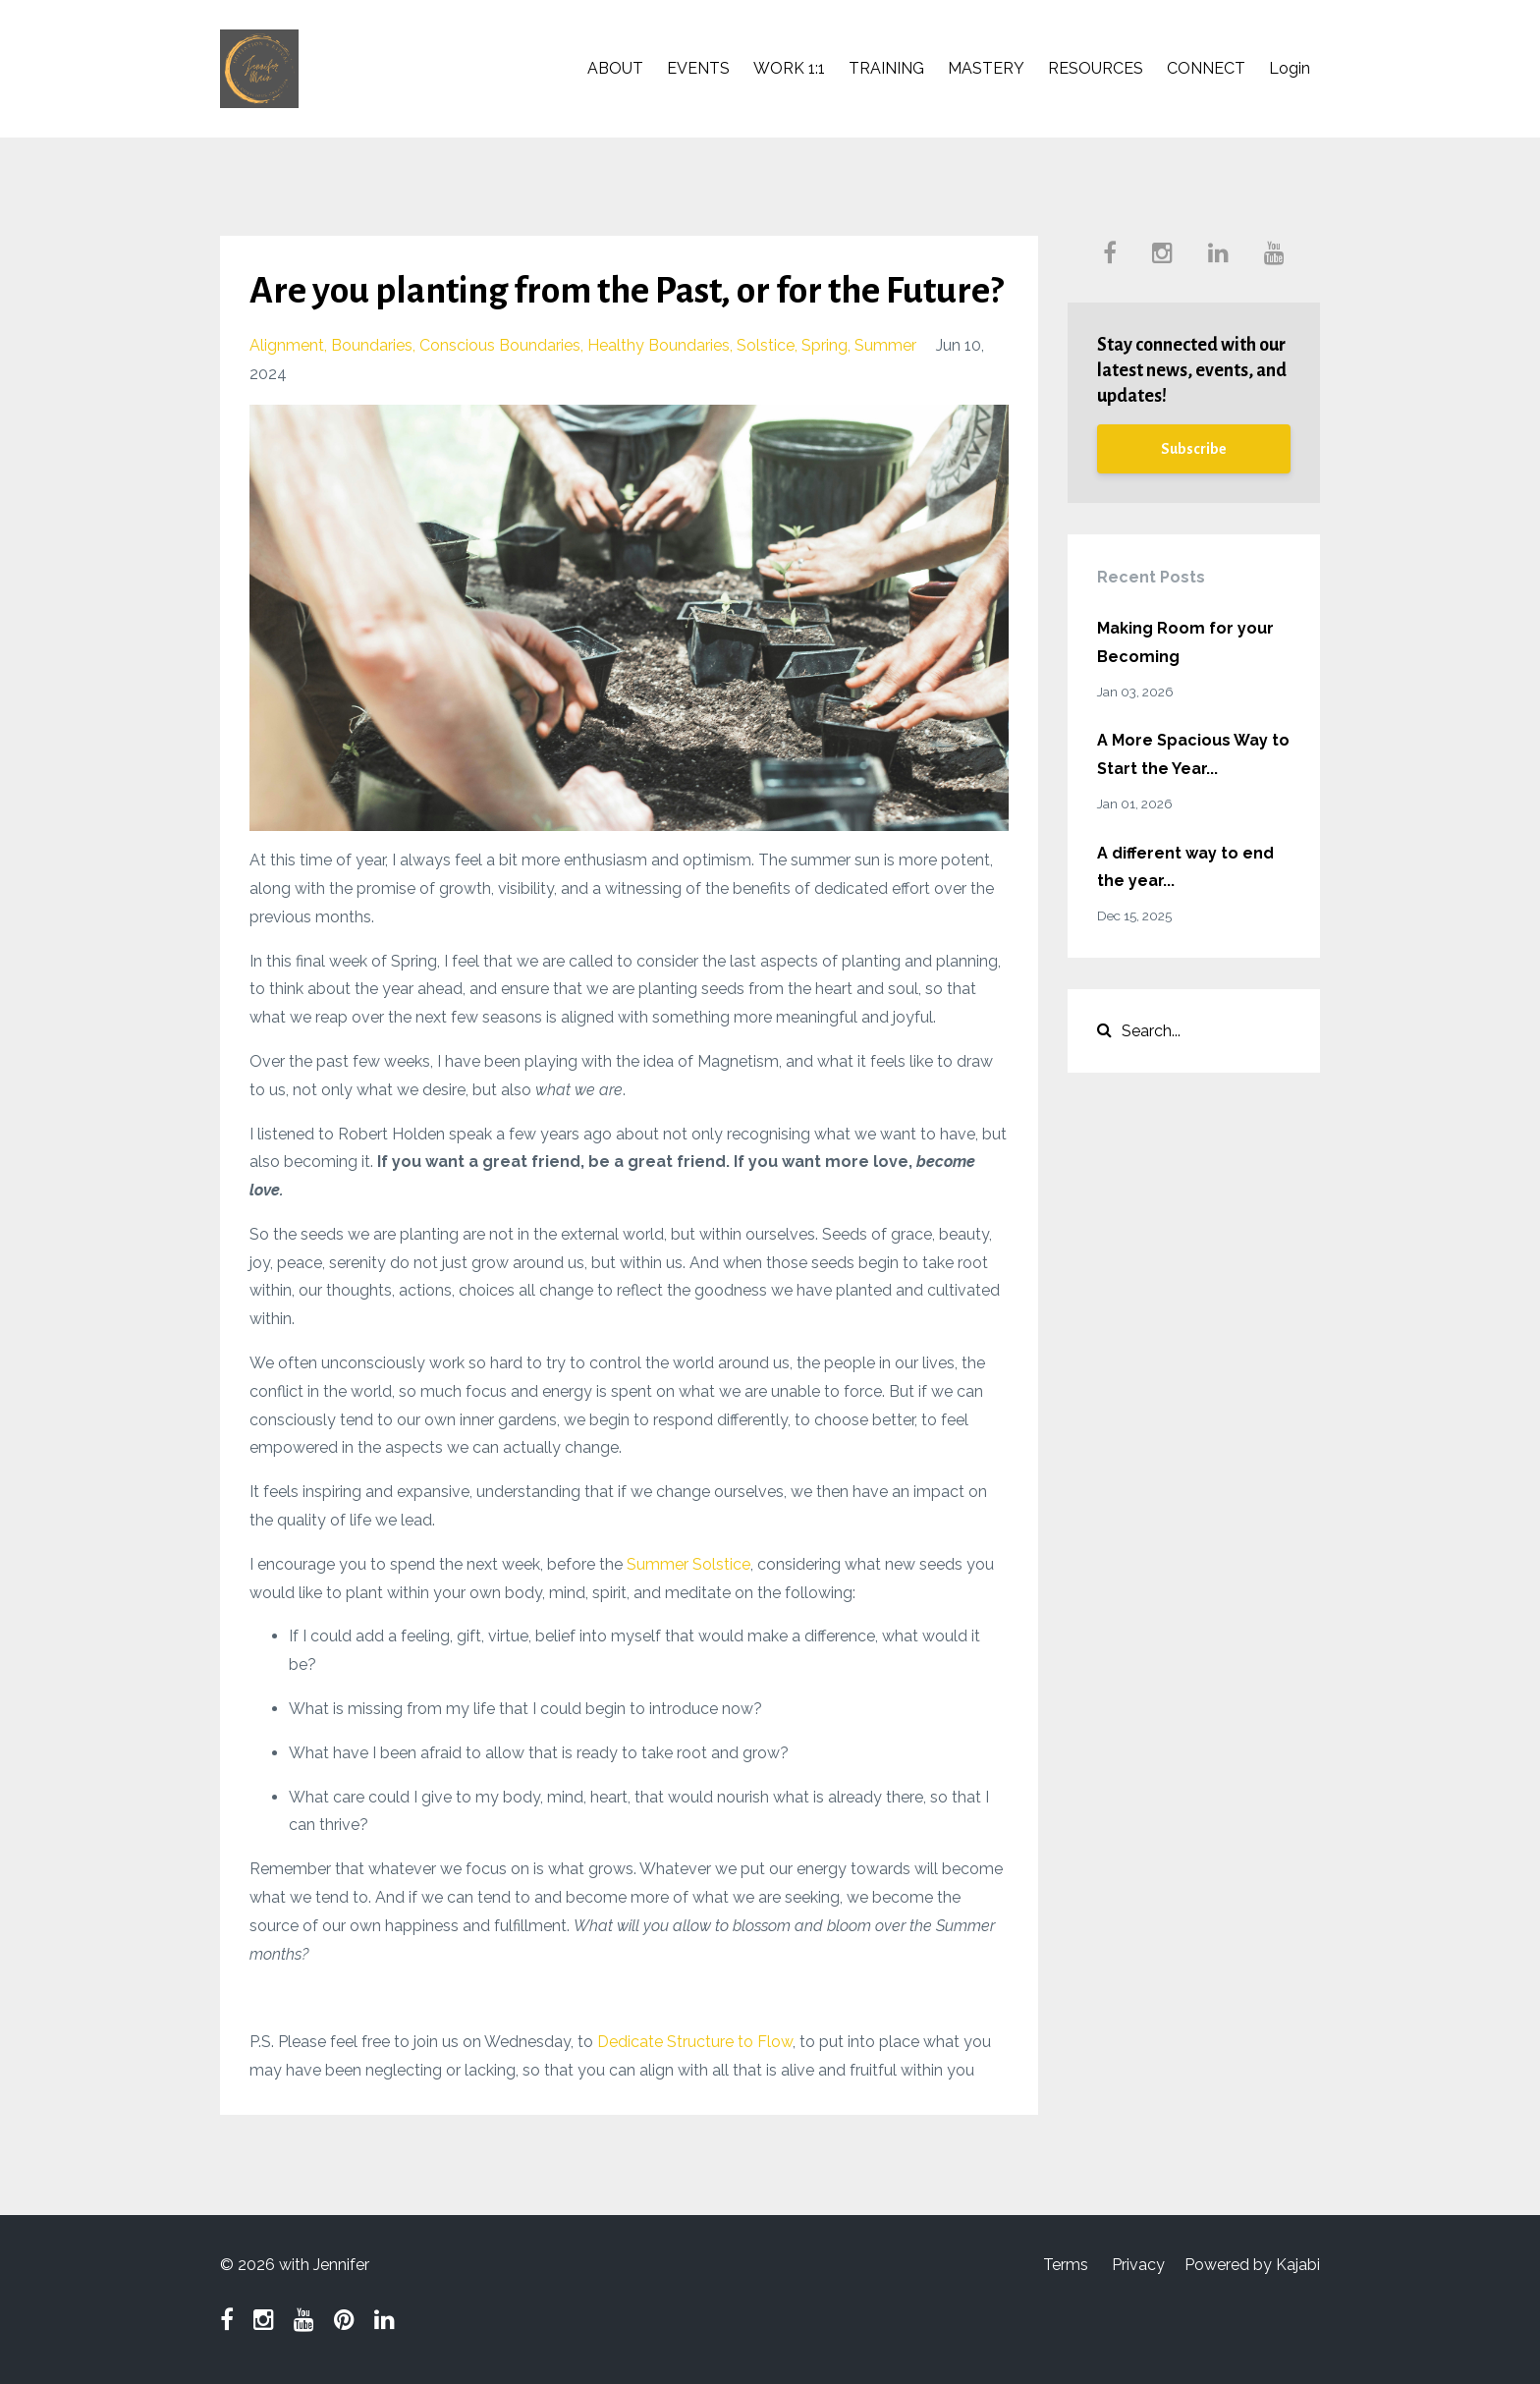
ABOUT (615, 68)
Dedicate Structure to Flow (695, 2041)
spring (824, 345)
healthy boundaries (658, 345)
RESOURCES (1095, 68)
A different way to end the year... (1185, 867)
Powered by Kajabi (1252, 2264)
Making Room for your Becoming (1185, 642)
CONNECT (1206, 68)
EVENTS (698, 68)
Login (1289, 68)
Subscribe (1194, 449)
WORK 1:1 (789, 68)
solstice (766, 345)
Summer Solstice (688, 1564)
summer (885, 345)
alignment (286, 345)
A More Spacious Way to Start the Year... (1193, 754)
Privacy (1138, 2264)
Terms (1065, 2264)
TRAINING (886, 68)
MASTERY (986, 68)
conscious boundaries (499, 345)
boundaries (371, 345)
